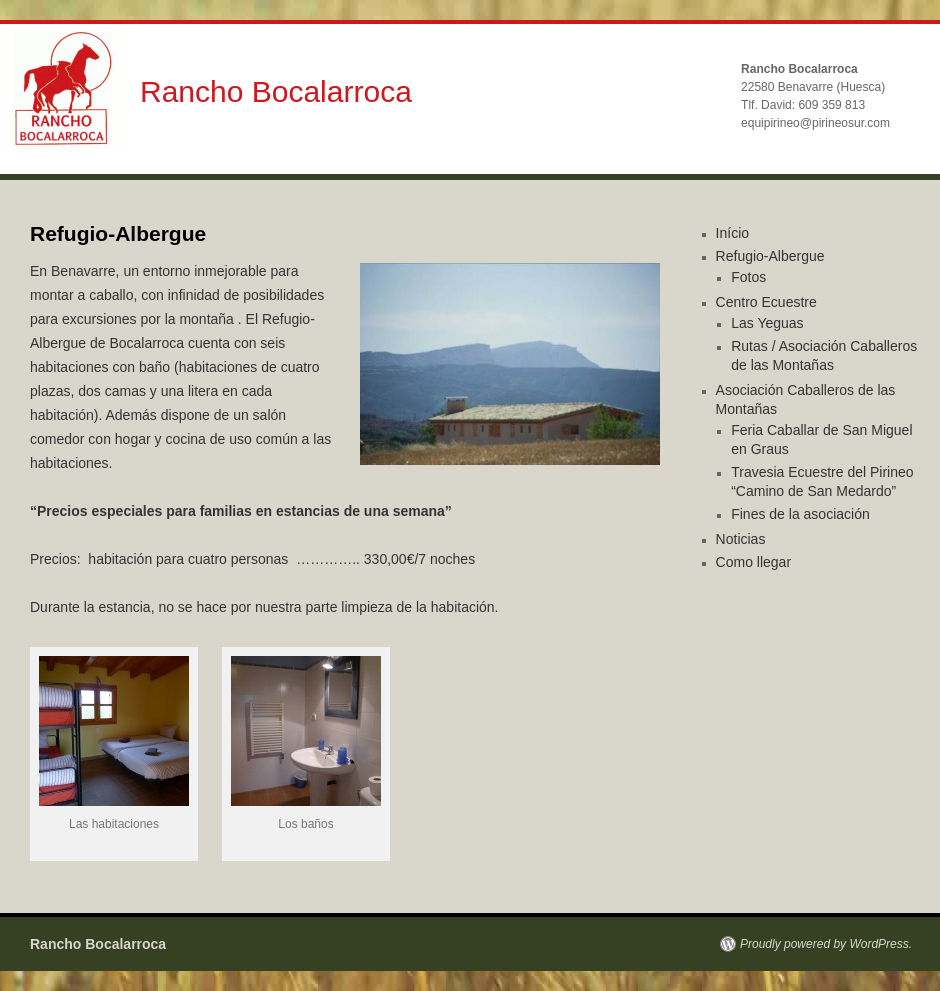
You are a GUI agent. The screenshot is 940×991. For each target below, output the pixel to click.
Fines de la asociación (800, 514)
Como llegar (753, 562)
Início (732, 233)
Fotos (748, 277)
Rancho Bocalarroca (276, 91)
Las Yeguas (767, 323)
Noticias (741, 539)
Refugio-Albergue (770, 256)
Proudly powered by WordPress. (826, 944)
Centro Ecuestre (766, 302)
